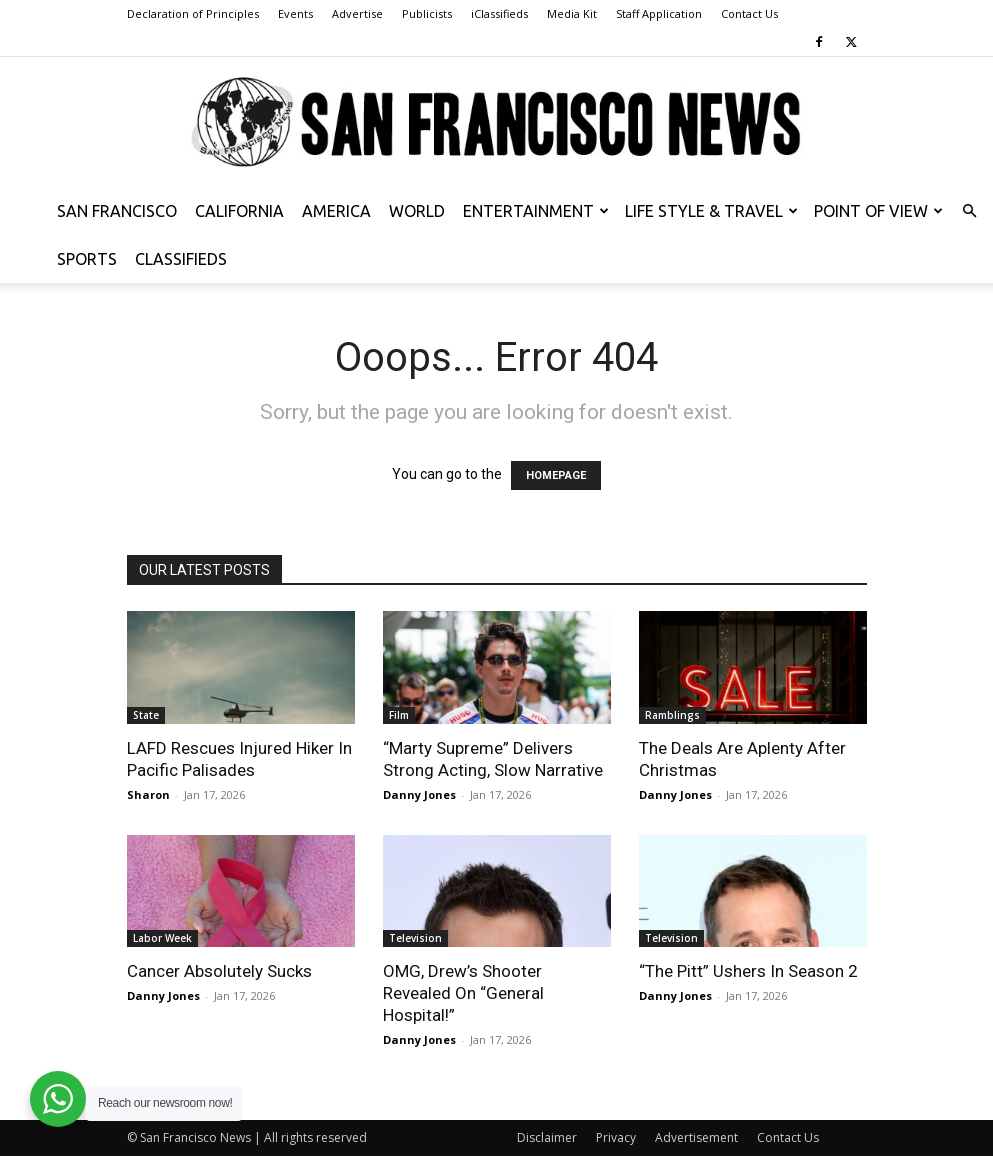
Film (399, 715)
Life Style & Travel (711, 211)
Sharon (148, 794)
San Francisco (117, 211)
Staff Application (659, 13)
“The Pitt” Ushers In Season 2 (748, 971)
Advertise (357, 13)
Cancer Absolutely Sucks (219, 971)
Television (415, 938)
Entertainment (536, 211)
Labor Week (162, 938)
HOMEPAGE (556, 475)
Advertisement (696, 1137)
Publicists (427, 13)
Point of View (878, 211)
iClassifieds (499, 13)
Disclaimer (547, 1137)
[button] (969, 211)
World (417, 211)
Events (295, 13)
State (146, 715)
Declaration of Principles (193, 13)
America (336, 211)
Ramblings (672, 715)
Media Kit (572, 13)
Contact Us (749, 13)
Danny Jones (419, 794)
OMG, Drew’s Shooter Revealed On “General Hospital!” (463, 993)
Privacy (616, 1137)
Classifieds (181, 259)
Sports (87, 259)
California (239, 211)
